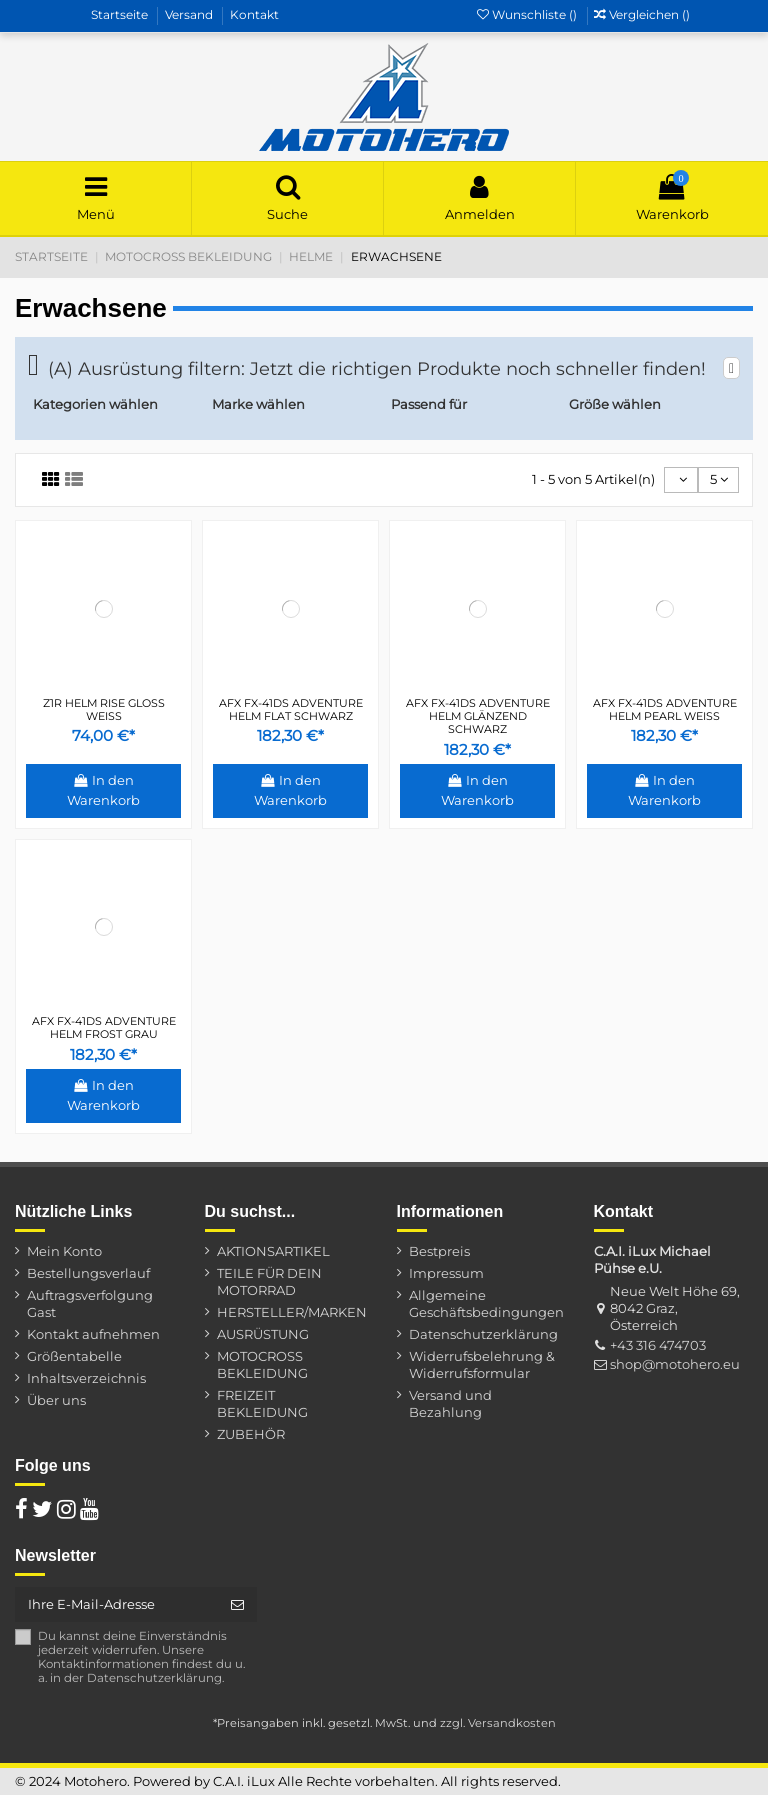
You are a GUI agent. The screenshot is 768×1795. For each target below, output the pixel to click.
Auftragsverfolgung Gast (90, 1303)
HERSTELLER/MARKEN (292, 1312)
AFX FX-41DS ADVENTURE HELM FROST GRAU (104, 1027)
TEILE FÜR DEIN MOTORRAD (269, 1281)
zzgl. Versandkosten (498, 1723)
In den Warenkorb (103, 790)
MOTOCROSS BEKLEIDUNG (262, 1364)
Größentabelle (74, 1356)
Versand (190, 14)
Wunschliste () (528, 14)
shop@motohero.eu (675, 1364)
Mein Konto (64, 1251)
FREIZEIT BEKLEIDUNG (262, 1403)
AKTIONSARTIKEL (273, 1251)
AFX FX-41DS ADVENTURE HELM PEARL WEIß (665, 709)
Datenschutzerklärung (483, 1334)
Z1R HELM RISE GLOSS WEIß (104, 709)
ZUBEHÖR (251, 1434)
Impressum (446, 1273)
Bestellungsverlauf (88, 1273)
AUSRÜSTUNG (263, 1334)
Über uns (56, 1400)
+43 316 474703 (658, 1345)
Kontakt (254, 14)
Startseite (121, 14)
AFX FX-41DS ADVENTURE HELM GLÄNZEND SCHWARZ (478, 716)
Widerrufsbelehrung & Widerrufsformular (482, 1364)
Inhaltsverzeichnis (86, 1378)
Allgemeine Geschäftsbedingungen (486, 1303)
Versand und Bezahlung (450, 1403)
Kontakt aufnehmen (93, 1334)
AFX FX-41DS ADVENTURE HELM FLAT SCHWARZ (291, 709)
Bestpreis (439, 1251)
